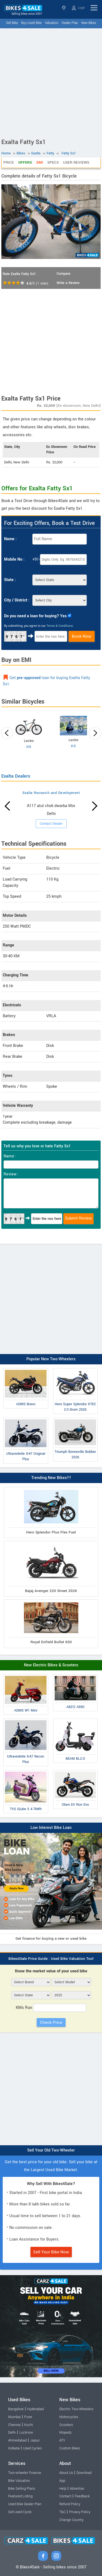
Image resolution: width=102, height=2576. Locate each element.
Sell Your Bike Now (51, 2252)
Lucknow (26, 2432)
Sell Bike (12, 23)
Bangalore (16, 2409)
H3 (73, 746)
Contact (65, 2496)
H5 (28, 746)
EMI (39, 162)
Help (62, 2488)
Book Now (81, 636)
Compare (63, 273)
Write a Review (68, 282)
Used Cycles (32, 2448)
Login (78, 8)
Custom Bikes (69, 2448)
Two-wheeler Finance (24, 2472)
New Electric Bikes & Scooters (51, 1665)
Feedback (82, 2496)
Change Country (71, 2519)
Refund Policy (69, 2504)
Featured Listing (20, 2496)
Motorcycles (68, 2417)
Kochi (28, 2424)
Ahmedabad (17, 2440)
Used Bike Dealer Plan (24, 2504)
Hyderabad (35, 2409)
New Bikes (88, 23)
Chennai (14, 2424)
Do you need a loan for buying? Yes (35, 616)
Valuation (51, 23)
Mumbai (14, 2417)
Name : (10, 539)
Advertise (77, 2488)
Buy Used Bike (31, 23)
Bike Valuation (19, 2480)
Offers (25, 162)
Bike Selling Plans (21, 2488)
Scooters (66, 2424)
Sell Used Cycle (20, 2512)
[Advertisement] (51, 82)
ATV (62, 2440)
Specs (53, 162)
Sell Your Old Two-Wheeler (51, 2150)
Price (8, 162)
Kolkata (14, 2448)
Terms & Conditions (60, 626)
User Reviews (76, 162)
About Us (66, 2472)
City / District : (16, 600)
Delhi (12, 2432)
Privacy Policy (79, 2512)
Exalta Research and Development (51, 792)
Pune (28, 2417)
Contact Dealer (51, 823)
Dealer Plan (70, 23)
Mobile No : (14, 559)
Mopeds (65, 2432)
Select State (64, 8)
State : (10, 580)
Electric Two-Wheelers (76, 2409)
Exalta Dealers (15, 776)
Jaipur (35, 2440)
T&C (62, 2512)
